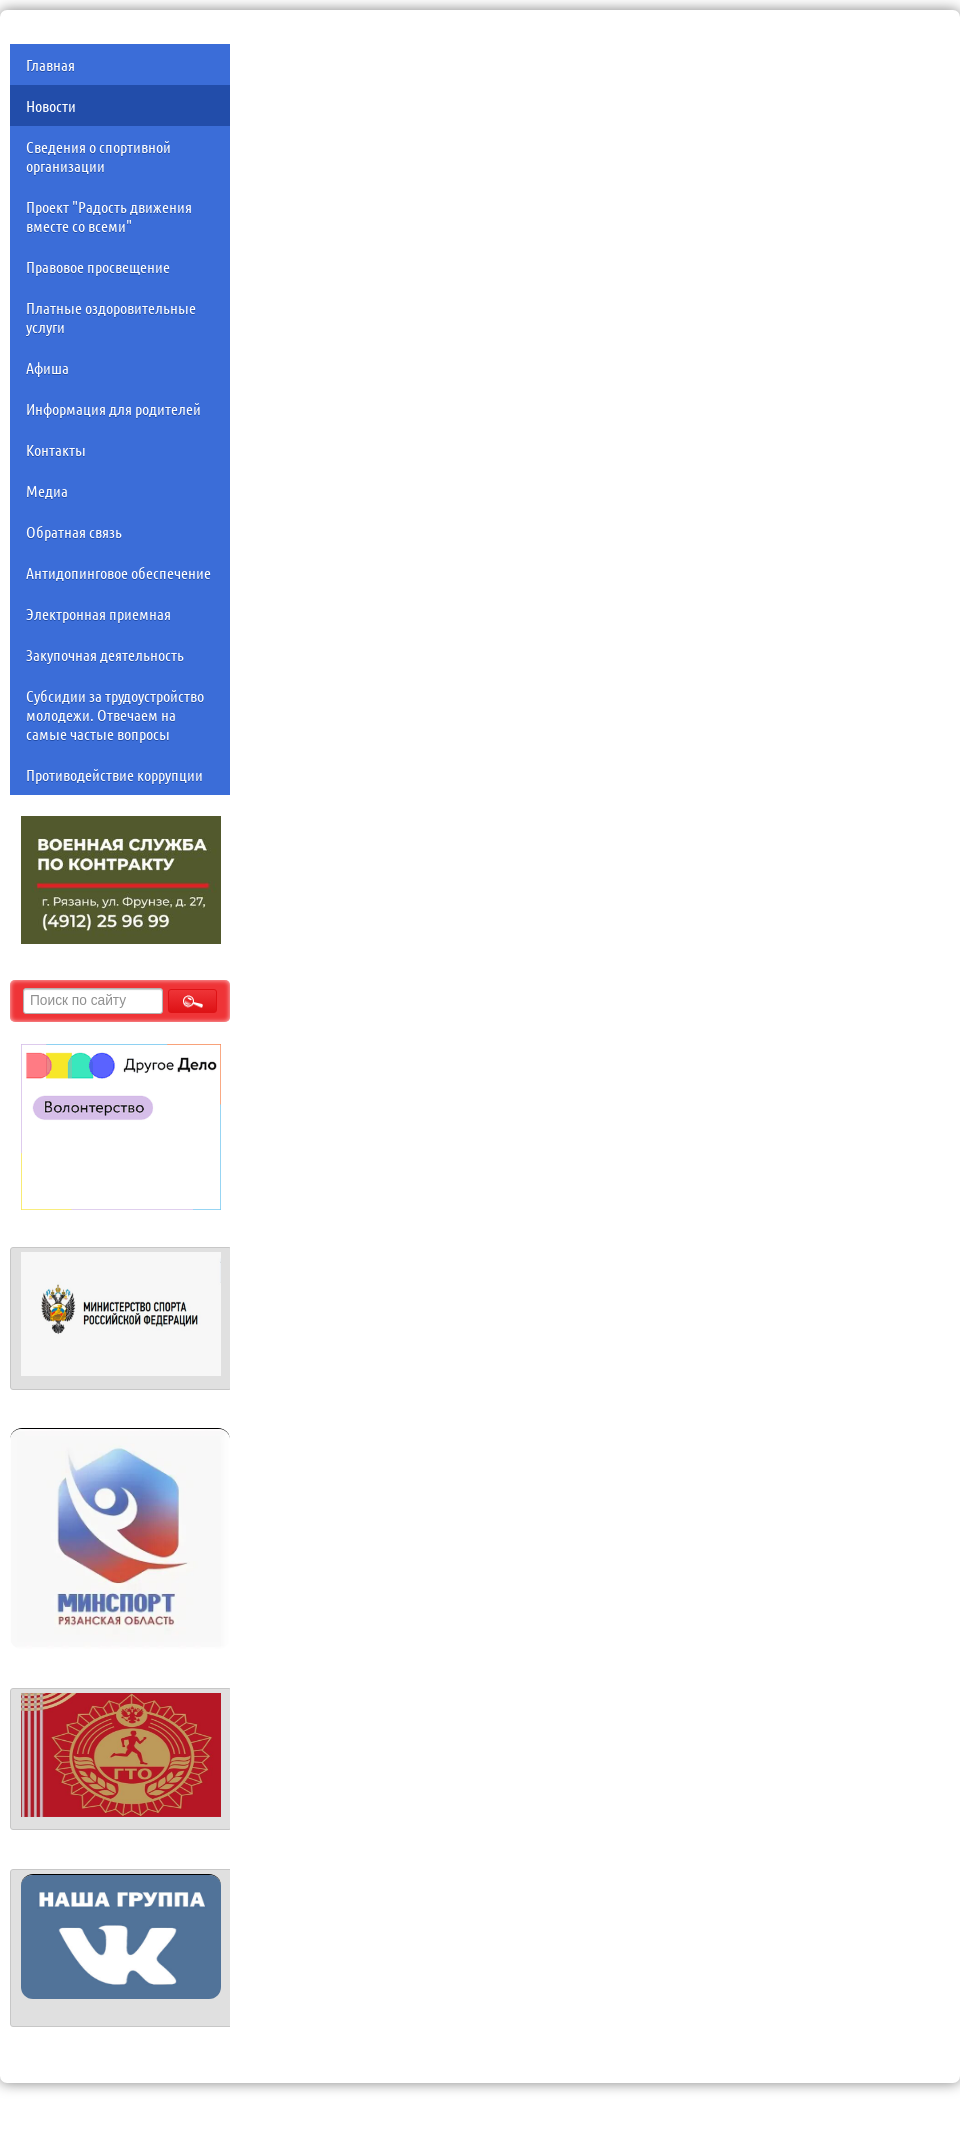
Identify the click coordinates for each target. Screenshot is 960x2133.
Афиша (47, 367)
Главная (50, 64)
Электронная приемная (98, 613)
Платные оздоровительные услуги (111, 317)
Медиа (47, 490)
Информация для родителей (113, 408)
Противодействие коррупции (114, 774)
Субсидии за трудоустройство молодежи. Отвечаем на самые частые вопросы (115, 714)
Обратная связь (74, 531)
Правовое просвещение (98, 266)
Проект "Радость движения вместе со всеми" (109, 216)
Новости (51, 105)
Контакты (56, 449)
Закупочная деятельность (105, 654)
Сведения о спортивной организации (98, 156)
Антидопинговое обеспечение (118, 572)
